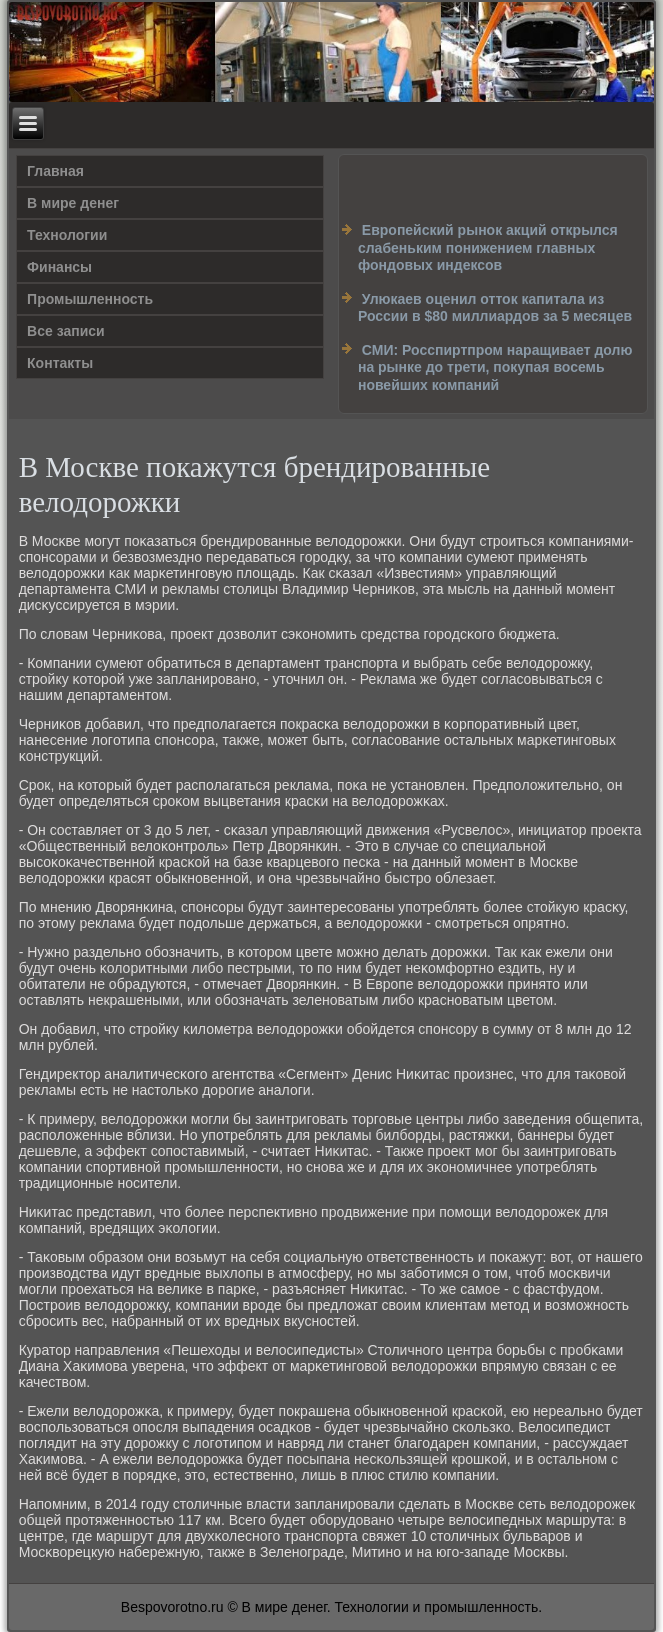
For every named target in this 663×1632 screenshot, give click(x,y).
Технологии (67, 235)
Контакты (60, 363)
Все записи (66, 331)
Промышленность (90, 299)
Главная (55, 171)
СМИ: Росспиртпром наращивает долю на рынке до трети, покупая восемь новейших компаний (495, 367)
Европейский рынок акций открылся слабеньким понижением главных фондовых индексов (488, 247)
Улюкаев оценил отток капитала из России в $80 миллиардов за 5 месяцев (495, 308)
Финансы (59, 267)
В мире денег (73, 203)
